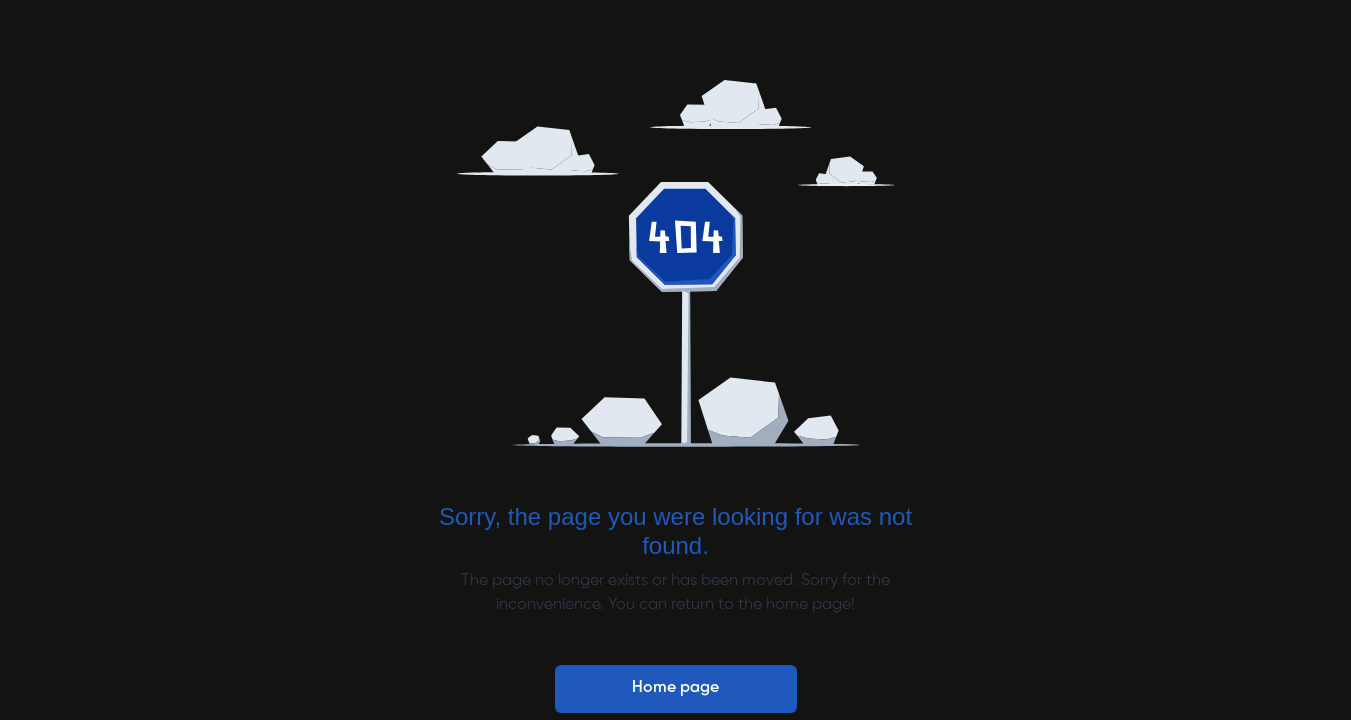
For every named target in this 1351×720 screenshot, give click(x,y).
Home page (675, 688)
